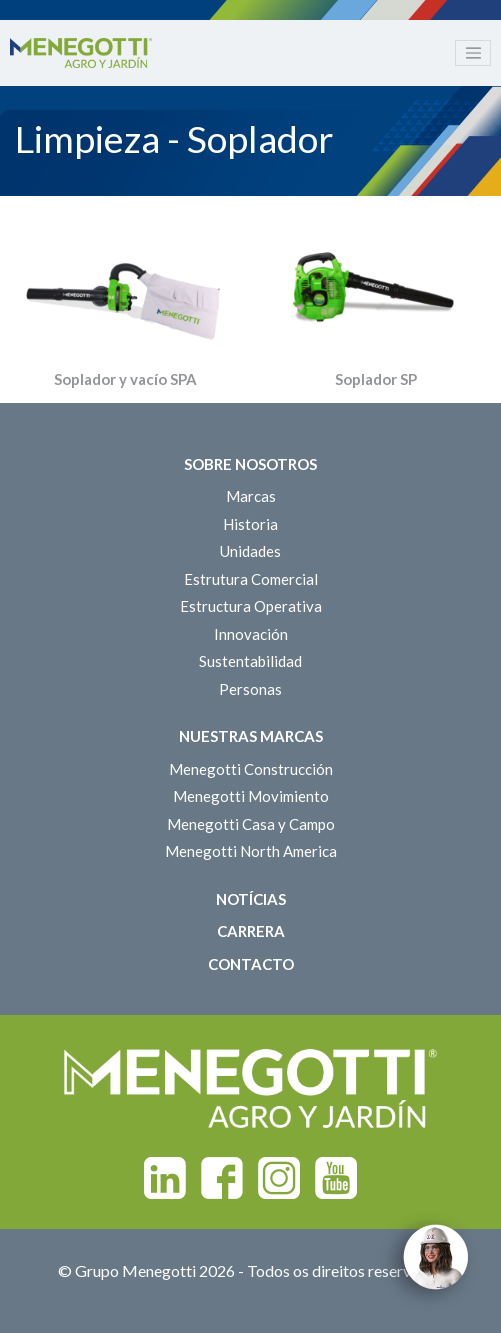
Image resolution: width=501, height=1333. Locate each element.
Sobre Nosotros (250, 464)
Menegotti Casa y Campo (251, 824)
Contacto (251, 964)
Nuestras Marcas (251, 736)
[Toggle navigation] (473, 53)
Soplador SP (376, 379)
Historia (250, 524)
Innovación (251, 634)
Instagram (279, 1178)
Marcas (251, 496)
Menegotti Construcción (251, 769)
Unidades (250, 551)
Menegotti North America (251, 851)
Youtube (336, 1178)
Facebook (222, 1178)
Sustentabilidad (250, 661)
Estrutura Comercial (251, 579)
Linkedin (165, 1178)
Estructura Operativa (251, 606)
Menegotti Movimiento (251, 796)
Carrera (251, 931)
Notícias (251, 899)
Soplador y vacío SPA (125, 379)
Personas (250, 689)
